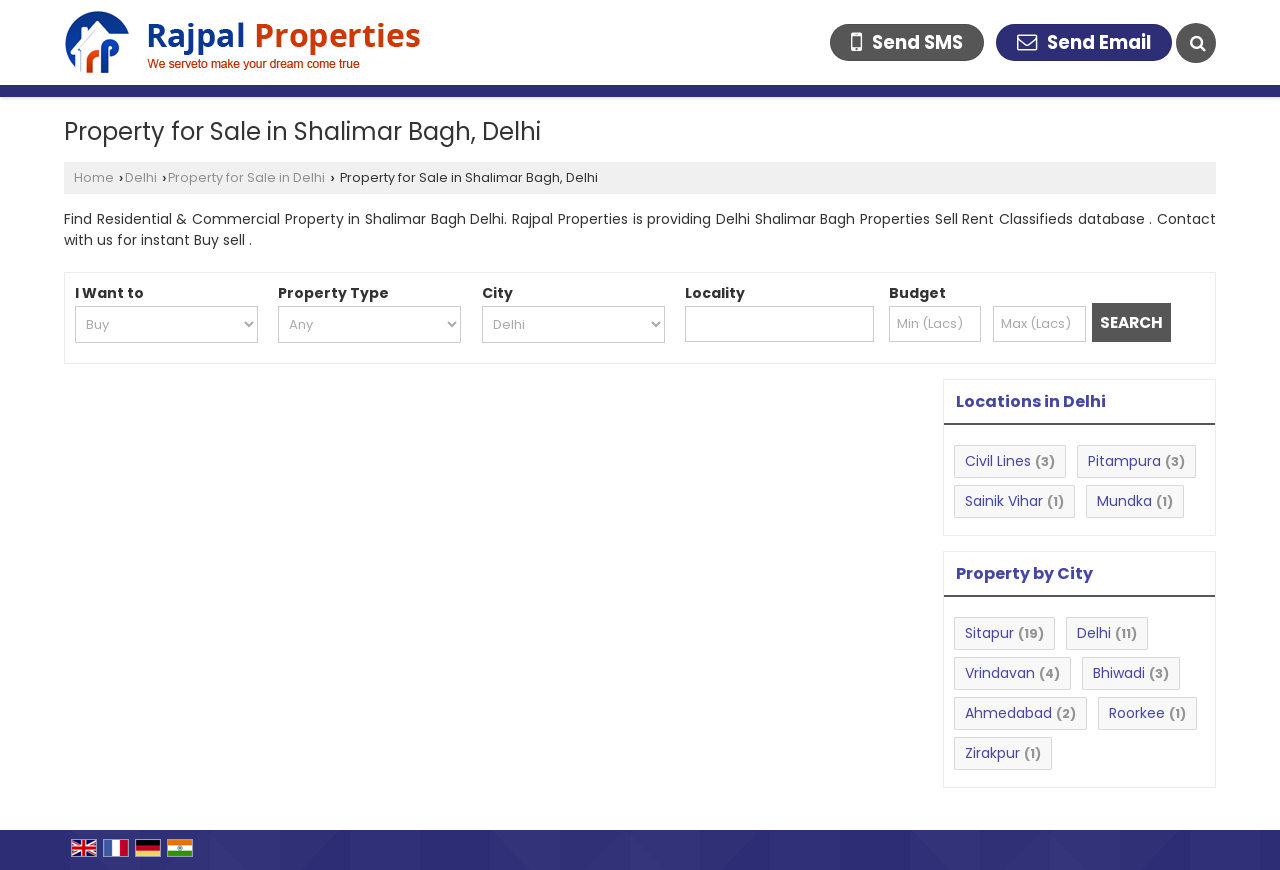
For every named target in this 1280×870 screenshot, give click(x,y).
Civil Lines (998, 461)
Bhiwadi (1119, 673)
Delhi (141, 177)
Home (94, 177)
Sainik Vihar (1004, 501)
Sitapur (989, 633)
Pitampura (1124, 461)
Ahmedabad (1008, 713)
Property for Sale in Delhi (246, 177)
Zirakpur (992, 753)
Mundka (1124, 501)
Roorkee (1137, 713)
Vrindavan (1000, 673)
